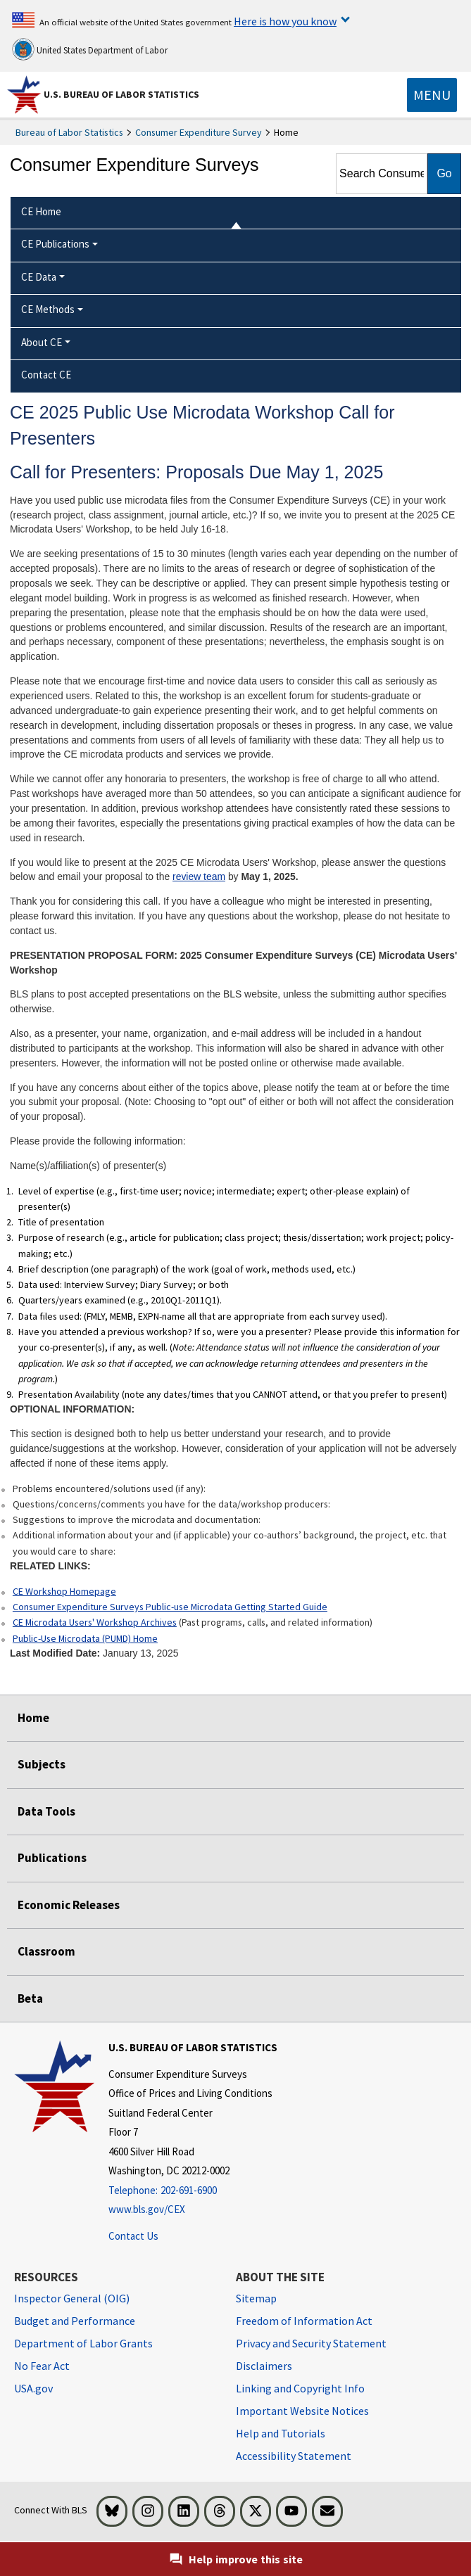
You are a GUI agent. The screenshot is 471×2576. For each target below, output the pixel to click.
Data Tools (46, 1811)
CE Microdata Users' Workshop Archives (95, 1622)
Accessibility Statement (293, 2456)
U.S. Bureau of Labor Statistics (121, 94)
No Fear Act (42, 2366)
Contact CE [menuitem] (46, 374)
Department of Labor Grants (83, 2343)
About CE (41, 342)
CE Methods (48, 309)
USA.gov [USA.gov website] (33, 2388)
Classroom (46, 1951)
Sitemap (256, 2298)
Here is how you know (285, 21)
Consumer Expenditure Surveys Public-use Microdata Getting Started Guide (170, 1606)
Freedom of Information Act (304, 2321)
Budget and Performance (74, 2321)
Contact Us (133, 2236)
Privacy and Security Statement (311, 2343)
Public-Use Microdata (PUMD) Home (85, 1638)
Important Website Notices (302, 2411)
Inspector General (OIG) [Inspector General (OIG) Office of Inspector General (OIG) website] (72, 2298)
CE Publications (55, 243)
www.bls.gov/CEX (146, 2209)
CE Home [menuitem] (41, 211)
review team (198, 876)
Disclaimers (264, 2366)
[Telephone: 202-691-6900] (192, 2191)
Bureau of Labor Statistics (69, 132)
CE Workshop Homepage (64, 1591)
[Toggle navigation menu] (432, 95)
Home (33, 1718)
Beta (30, 1998)
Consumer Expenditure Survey (198, 132)
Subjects (41, 1764)
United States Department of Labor (90, 49)
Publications (52, 1858)
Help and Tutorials (280, 2433)
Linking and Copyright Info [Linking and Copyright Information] (300, 2388)
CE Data (38, 276)
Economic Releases (69, 1905)
